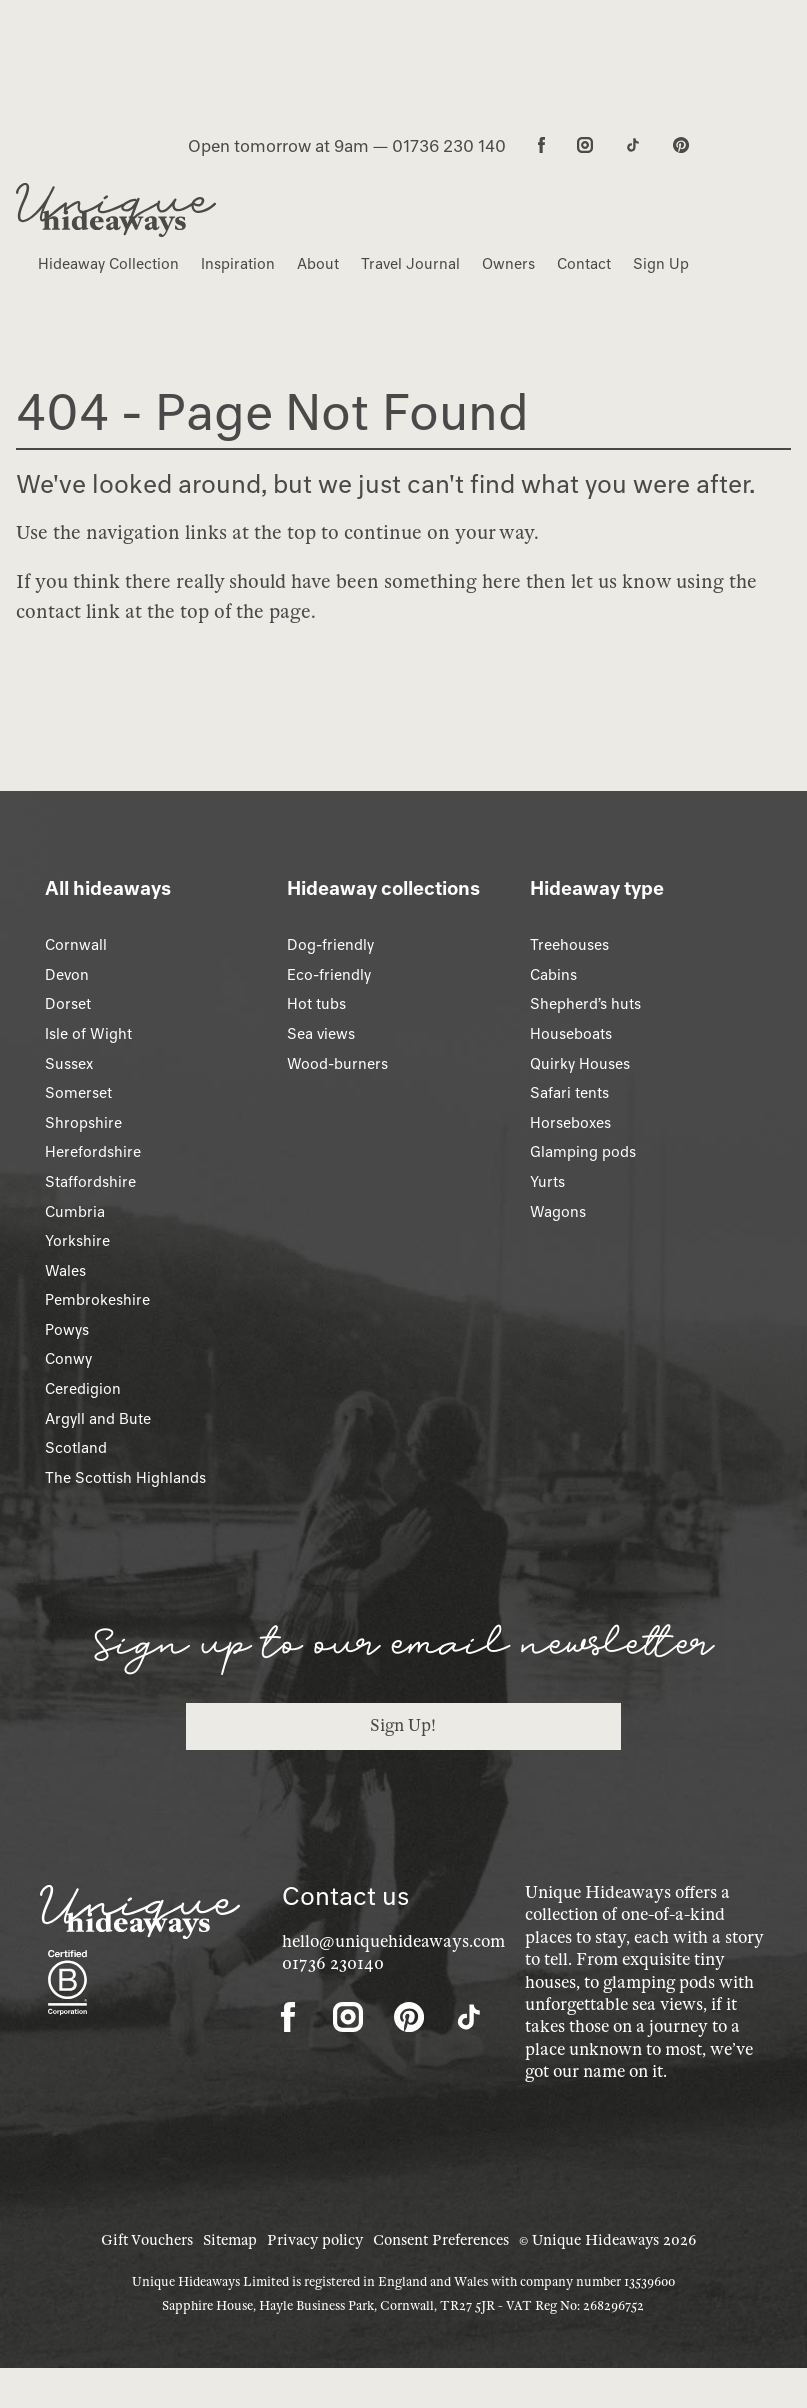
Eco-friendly (329, 975)
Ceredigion (83, 1389)
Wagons (558, 1212)
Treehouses (569, 945)
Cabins (553, 975)
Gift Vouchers (147, 2240)
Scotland (76, 1448)
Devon (67, 975)
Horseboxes (570, 1123)
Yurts (547, 1182)
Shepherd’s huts (585, 1004)
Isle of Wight (88, 1034)
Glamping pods (583, 1152)
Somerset (78, 1093)
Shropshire (83, 1123)
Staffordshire (90, 1182)
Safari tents (569, 1093)
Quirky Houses (580, 1064)
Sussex (69, 1064)
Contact (584, 264)
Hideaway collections (383, 888)
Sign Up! (403, 1725)
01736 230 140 (449, 146)
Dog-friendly (330, 945)
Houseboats (571, 1034)
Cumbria (75, 1212)
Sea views (321, 1034)
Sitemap (230, 2240)
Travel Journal (410, 264)
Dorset (68, 1004)
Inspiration (238, 264)
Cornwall (76, 945)
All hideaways (108, 888)
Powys (67, 1330)
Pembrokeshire (97, 1300)
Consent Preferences (441, 2240)
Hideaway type (597, 888)
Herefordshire (93, 1152)
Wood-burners (337, 1064)
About (318, 264)
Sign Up (661, 264)
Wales (65, 1271)
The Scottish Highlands (125, 1478)
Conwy (68, 1359)
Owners (508, 264)
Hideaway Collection (108, 264)
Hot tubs (316, 1004)
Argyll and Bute (98, 1419)
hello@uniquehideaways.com (393, 1941)
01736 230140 (333, 1963)
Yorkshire (77, 1241)
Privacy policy (315, 2240)
